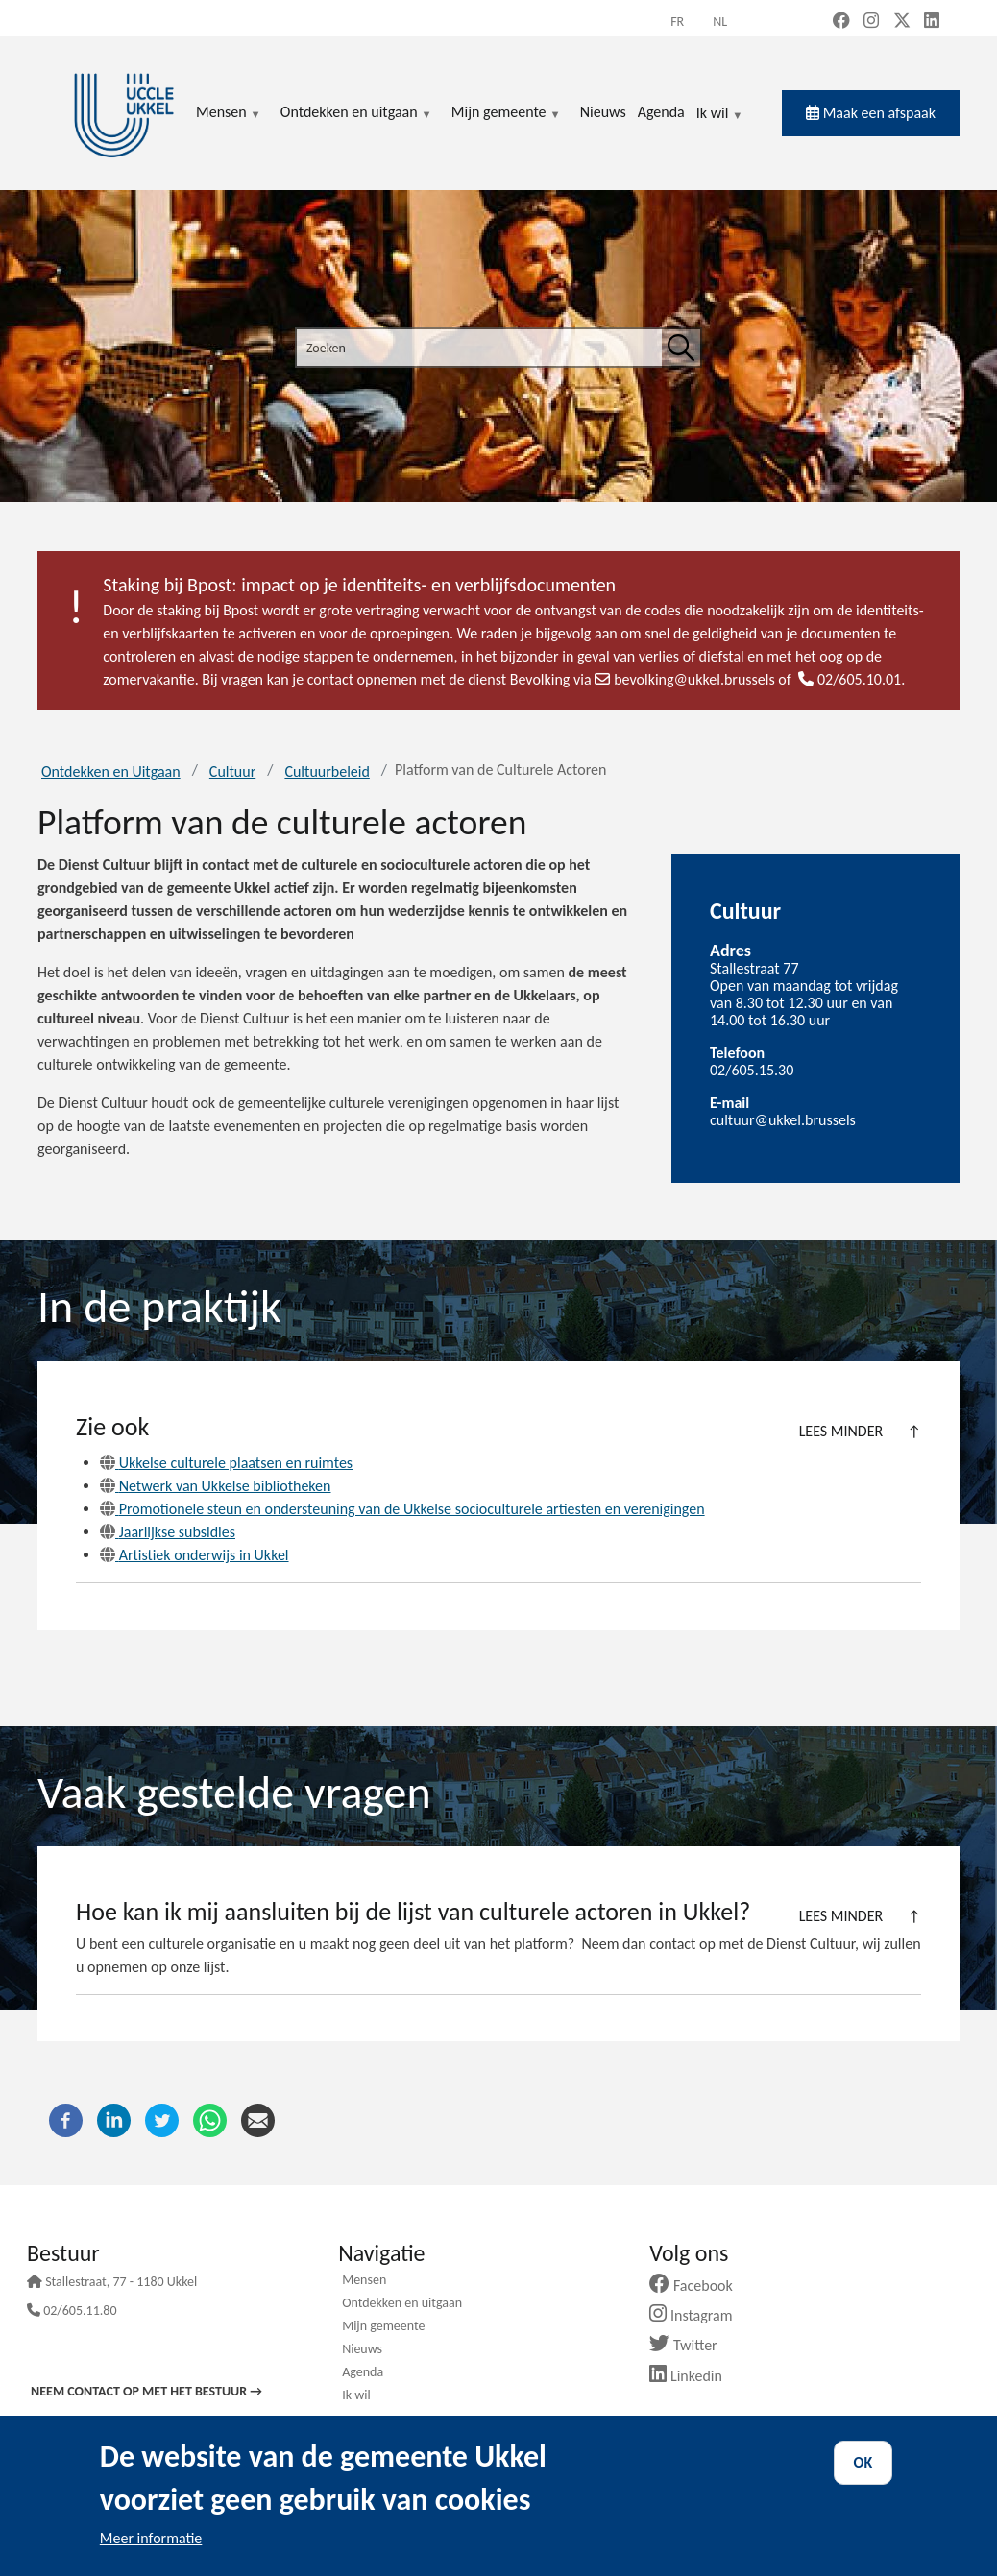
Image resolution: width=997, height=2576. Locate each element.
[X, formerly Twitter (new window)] (902, 22)
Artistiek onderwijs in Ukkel (194, 1555)
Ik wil (719, 114)
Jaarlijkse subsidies (167, 1532)
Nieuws (362, 2350)
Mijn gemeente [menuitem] (506, 113)
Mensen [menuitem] (228, 113)
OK (863, 2462)
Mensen (364, 2281)
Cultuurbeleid (326, 771)
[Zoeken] (681, 347)
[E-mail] (258, 2118)
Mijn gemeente (383, 2327)
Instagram (698, 2315)
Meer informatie (151, 2538)
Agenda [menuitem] (661, 112)
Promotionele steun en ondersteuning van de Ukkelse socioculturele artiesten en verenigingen (402, 1509)
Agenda (362, 2373)
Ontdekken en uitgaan (402, 2304)
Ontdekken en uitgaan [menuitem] (356, 113)
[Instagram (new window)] (871, 22)
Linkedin (693, 2376)
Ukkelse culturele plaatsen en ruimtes (226, 1463)
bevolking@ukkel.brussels (685, 679)
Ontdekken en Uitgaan (111, 771)
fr (677, 21)
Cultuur (232, 771)
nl (720, 21)
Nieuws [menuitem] (603, 112)
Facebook (698, 2285)
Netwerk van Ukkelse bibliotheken (215, 1486)
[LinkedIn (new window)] (931, 22)
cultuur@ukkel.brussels (783, 1120)
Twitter (690, 2345)
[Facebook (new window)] (841, 22)
